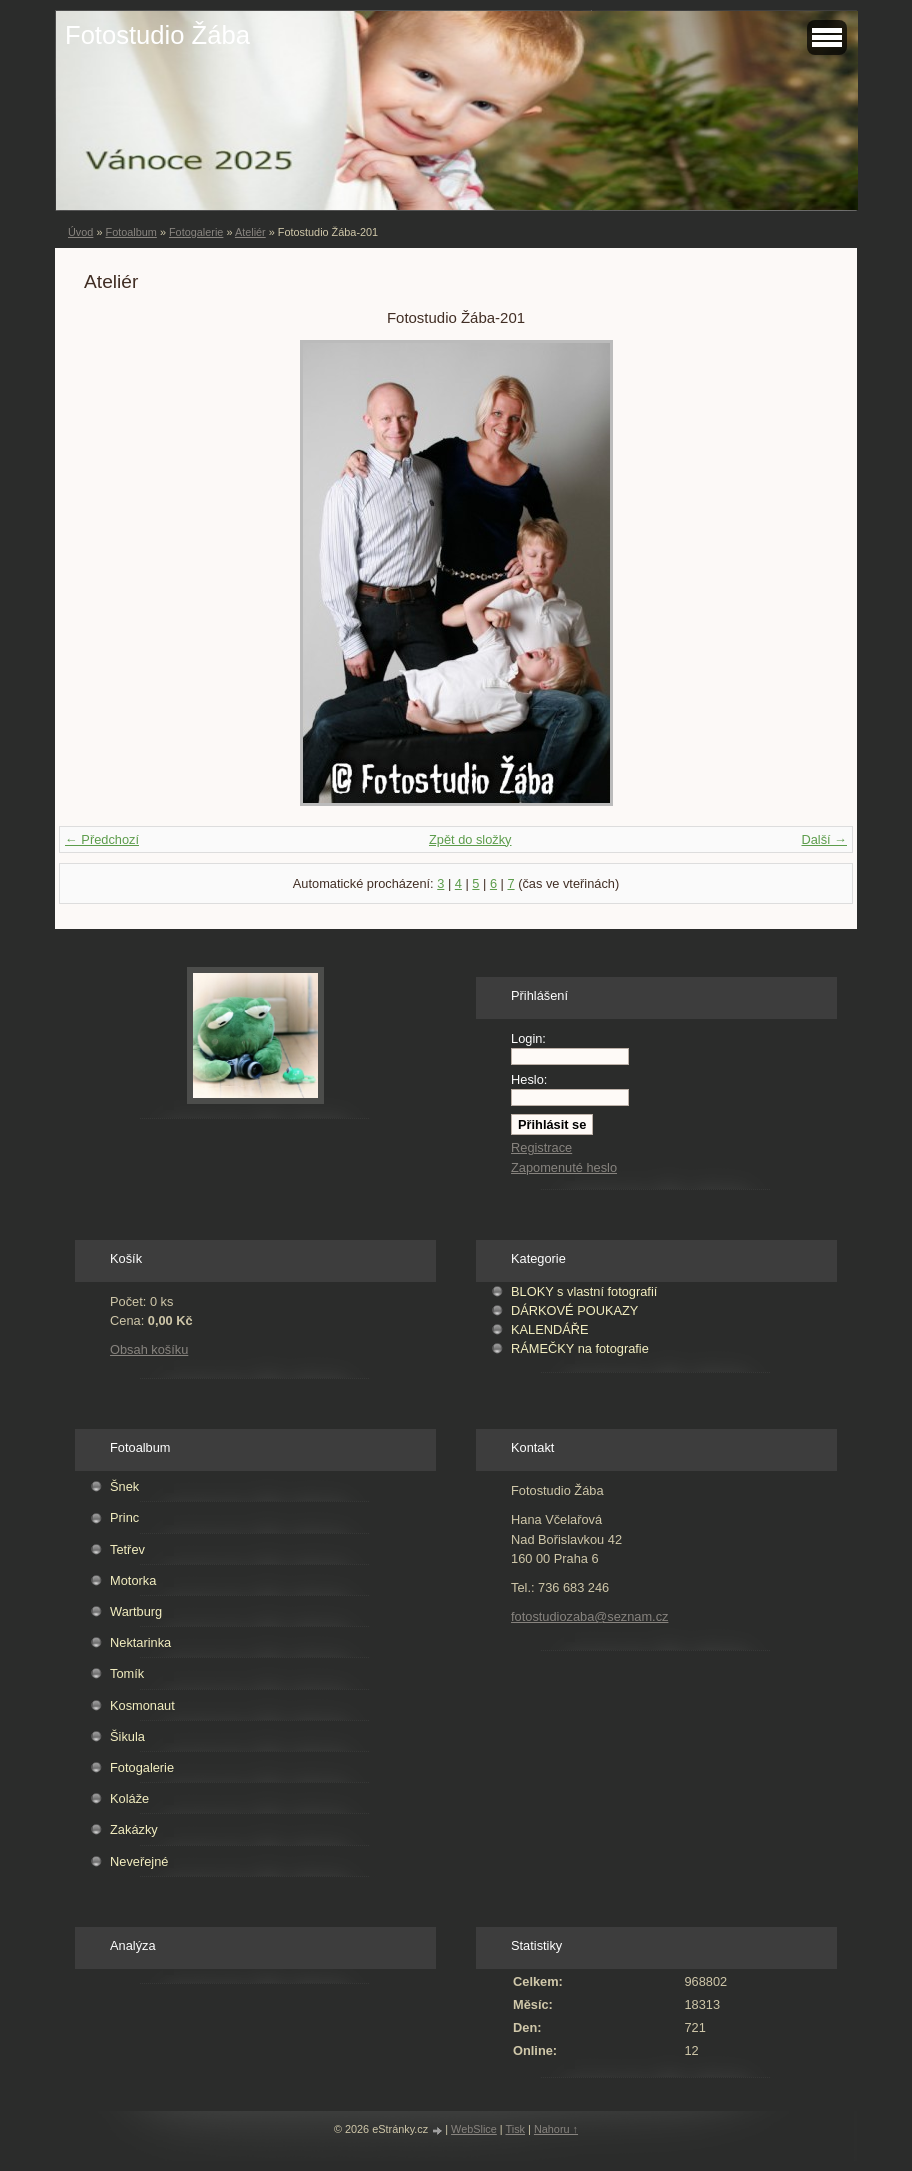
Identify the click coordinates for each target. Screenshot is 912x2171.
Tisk (516, 2129)
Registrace (541, 1147)
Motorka (133, 1580)
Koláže (129, 1798)
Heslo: (529, 1079)
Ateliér (250, 232)
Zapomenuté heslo (564, 1167)
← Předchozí (102, 839)
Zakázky (134, 1829)
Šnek (124, 1486)
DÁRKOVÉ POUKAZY (574, 1310)
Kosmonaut (142, 1705)
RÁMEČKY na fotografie (580, 1348)
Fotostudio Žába (157, 35)
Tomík (127, 1673)
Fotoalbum (130, 232)
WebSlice (474, 2129)
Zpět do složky (470, 839)
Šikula (127, 1736)
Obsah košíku (149, 1349)
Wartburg (136, 1611)
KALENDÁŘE (550, 1329)
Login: (528, 1038)
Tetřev (127, 1549)
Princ (124, 1517)
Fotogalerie (196, 232)
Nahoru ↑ (556, 2129)
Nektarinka (140, 1642)
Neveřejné (139, 1861)
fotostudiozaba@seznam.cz (589, 1616)
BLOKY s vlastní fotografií (584, 1291)
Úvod (80, 232)
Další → (824, 839)
